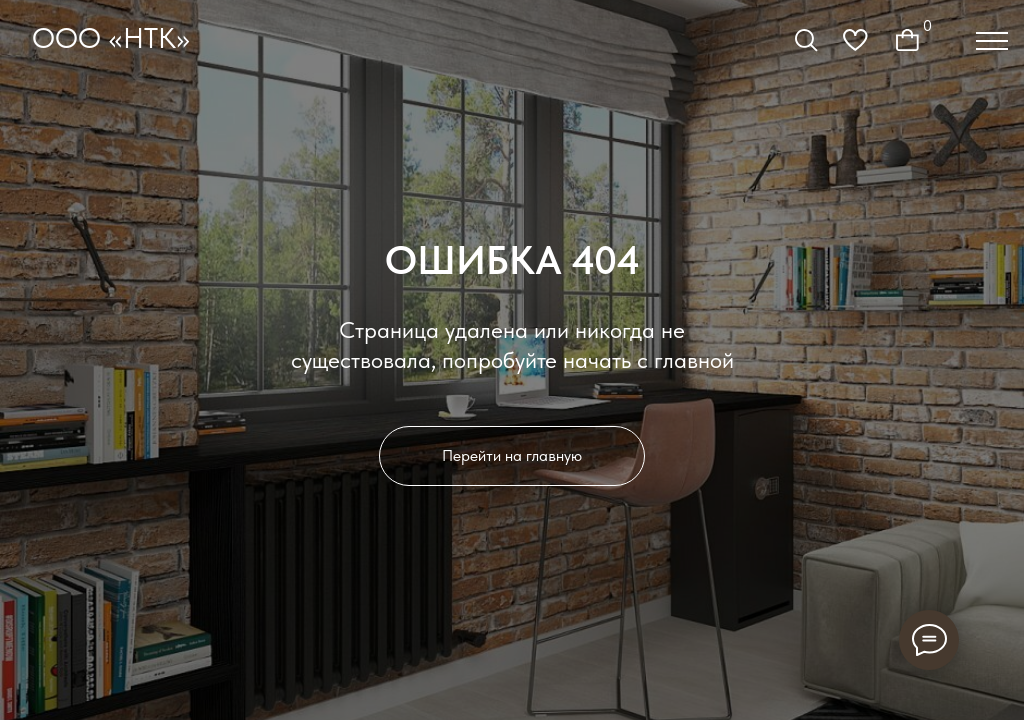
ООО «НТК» (111, 38)
